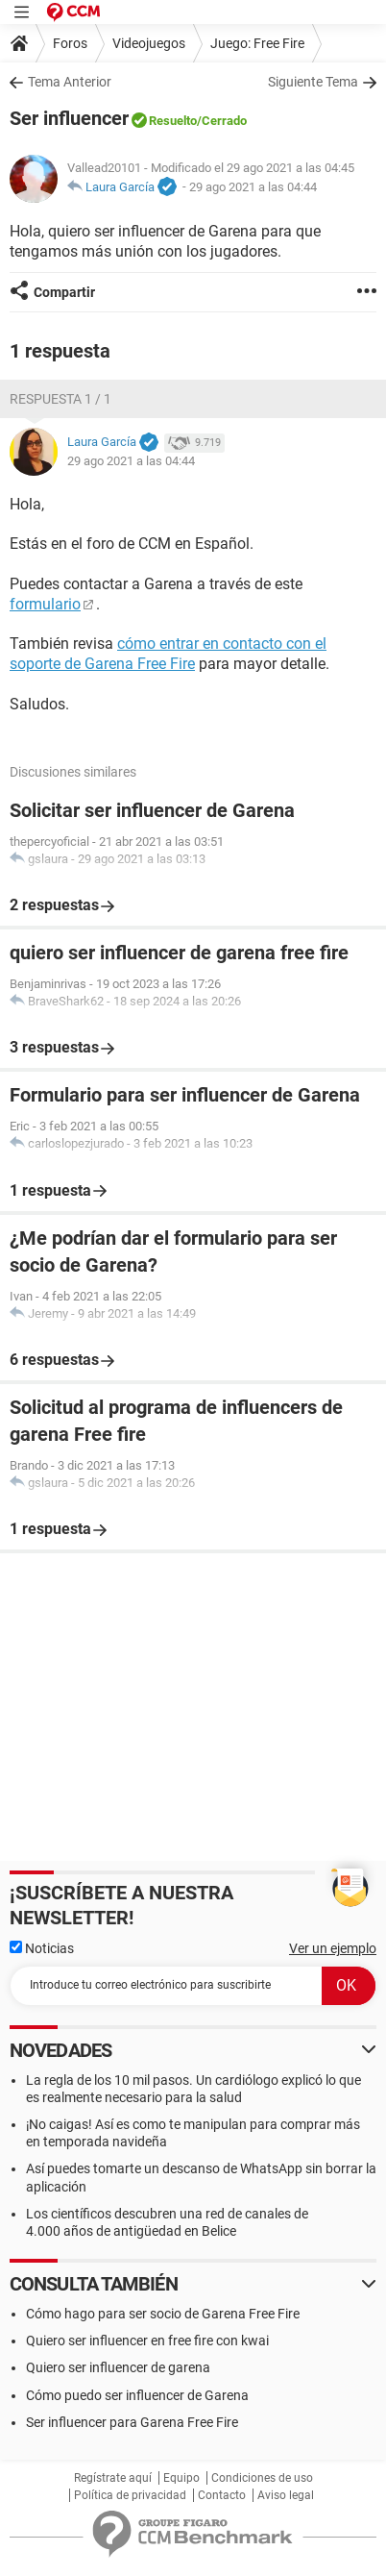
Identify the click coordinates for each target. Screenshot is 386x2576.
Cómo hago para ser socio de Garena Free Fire (163, 2313)
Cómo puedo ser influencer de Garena (137, 2395)
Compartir (64, 292)
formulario (45, 604)
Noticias (42, 1948)
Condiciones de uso (262, 2478)
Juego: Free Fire (257, 43)
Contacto (222, 2495)
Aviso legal (285, 2495)
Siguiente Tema (313, 81)
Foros (70, 43)
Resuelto (173, 120)
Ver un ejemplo (332, 1948)
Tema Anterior (69, 81)
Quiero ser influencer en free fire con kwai (147, 2340)
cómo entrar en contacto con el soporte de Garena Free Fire (168, 653)
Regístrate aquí (113, 2478)
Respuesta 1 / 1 (60, 399)
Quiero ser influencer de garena (118, 2367)
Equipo (181, 2478)
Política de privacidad (130, 2495)
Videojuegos (148, 43)
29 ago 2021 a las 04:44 (253, 187)
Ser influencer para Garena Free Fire (132, 2422)
